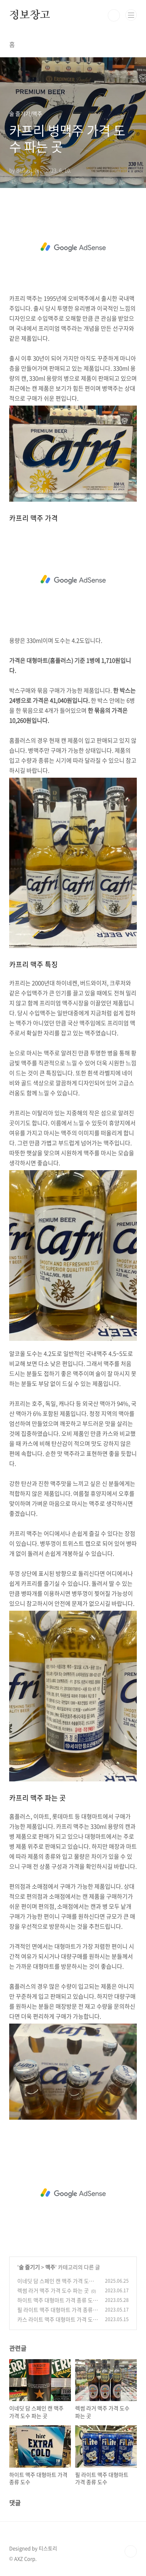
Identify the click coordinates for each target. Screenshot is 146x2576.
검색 (114, 15)
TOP (131, 2551)
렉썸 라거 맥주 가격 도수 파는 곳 (53, 2290)
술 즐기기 (29, 2267)
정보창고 (29, 15)
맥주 (50, 2267)
